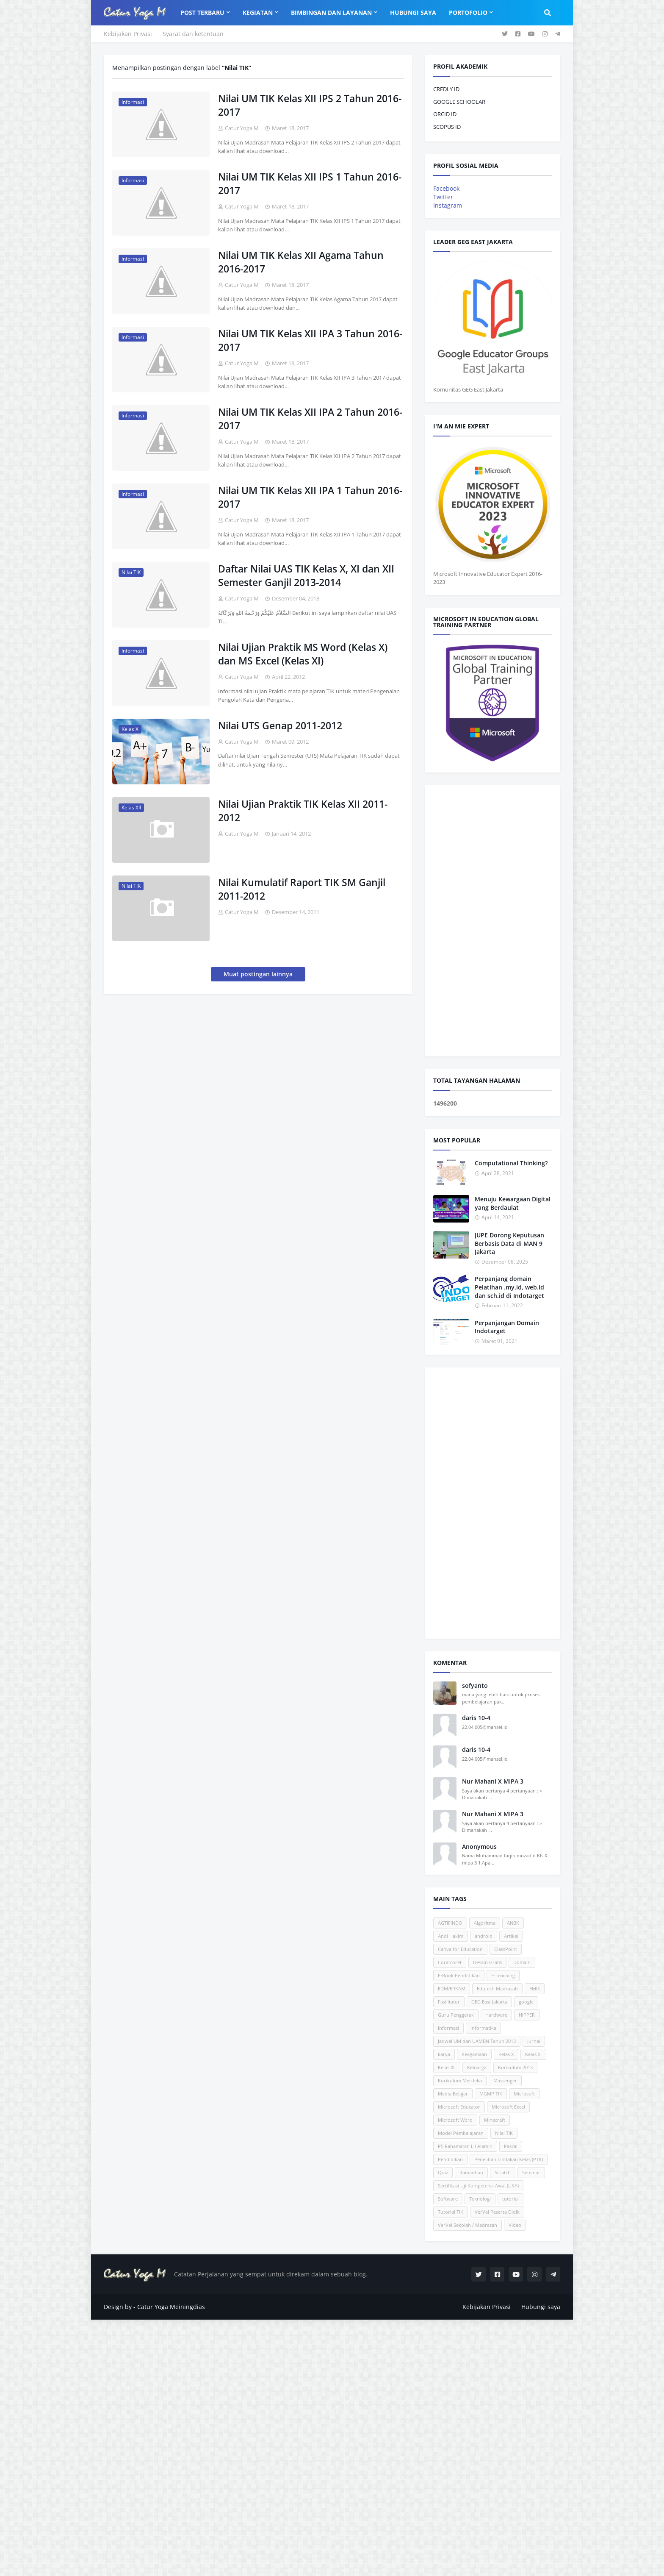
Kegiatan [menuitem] (258, 12)
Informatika (483, 2028)
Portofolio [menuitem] (468, 12)
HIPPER (527, 2015)
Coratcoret (450, 1962)
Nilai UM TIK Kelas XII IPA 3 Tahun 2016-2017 (310, 340)
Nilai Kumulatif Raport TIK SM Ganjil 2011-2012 (301, 889)
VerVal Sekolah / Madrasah (467, 2225)
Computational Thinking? (511, 1163)
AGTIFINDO (450, 1923)
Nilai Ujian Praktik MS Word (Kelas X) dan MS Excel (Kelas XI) (302, 653)
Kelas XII (447, 2067)
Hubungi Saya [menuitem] (413, 12)
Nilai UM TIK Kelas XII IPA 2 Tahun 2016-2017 (310, 418)
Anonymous (479, 1846)
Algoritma (484, 1923)
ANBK (513, 1923)
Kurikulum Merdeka (460, 2080)
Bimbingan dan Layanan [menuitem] (331, 12)
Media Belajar (453, 2093)
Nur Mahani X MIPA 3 (492, 1781)
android (483, 1936)
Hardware (496, 2015)
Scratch (503, 2172)
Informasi (448, 2028)
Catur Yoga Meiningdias (171, 2307)
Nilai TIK (504, 2133)
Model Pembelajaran (461, 2133)
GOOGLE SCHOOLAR (459, 102)
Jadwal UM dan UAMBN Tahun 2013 (477, 2041)
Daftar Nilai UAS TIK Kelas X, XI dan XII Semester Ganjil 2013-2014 (306, 575)
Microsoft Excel (508, 2107)
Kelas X (506, 2054)
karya (444, 2054)
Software (448, 2198)
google (526, 2001)
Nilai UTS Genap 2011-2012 (280, 725)
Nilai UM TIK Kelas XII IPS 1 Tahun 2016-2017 (309, 183)
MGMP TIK (490, 2093)
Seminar (531, 2172)
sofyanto (475, 1685)
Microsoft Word (455, 2120)
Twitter (443, 197)
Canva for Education (460, 1949)
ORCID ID (444, 114)
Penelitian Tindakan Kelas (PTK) (508, 2159)
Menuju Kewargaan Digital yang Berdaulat (513, 1203)
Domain (522, 1962)
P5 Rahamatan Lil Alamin (465, 2146)
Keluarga (477, 2067)
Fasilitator (449, 2001)
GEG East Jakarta (489, 2001)
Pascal (510, 2146)
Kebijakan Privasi (128, 34)
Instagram (447, 205)
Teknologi (480, 2198)
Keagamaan (474, 2054)
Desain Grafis (487, 1962)
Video (515, 2225)
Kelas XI (533, 2054)
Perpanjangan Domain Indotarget (507, 1327)
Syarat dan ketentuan (193, 34)
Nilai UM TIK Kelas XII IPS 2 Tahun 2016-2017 (309, 105)
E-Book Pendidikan (459, 1975)
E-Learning (503, 1975)
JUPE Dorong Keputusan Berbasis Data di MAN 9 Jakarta (509, 1243)
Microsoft (524, 2093)
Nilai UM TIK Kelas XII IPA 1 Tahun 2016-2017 (310, 497)
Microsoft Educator (459, 2107)
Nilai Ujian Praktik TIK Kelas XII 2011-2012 (302, 810)
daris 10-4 (476, 1718)
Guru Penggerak (456, 2015)
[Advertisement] (492, 921)
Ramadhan (471, 2172)
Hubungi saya (540, 2307)
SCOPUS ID (447, 127)
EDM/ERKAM (451, 1988)
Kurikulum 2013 (515, 2067)
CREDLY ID (446, 89)
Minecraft (494, 2120)
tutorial (510, 2198)
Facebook (446, 188)
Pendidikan (450, 2159)
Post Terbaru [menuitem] (202, 12)
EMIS (534, 1988)
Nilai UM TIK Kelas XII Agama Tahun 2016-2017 (301, 261)
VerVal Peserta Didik (497, 2212)
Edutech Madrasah (497, 1988)
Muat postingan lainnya (258, 974)
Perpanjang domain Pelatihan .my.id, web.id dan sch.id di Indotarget (509, 1287)
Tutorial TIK (450, 2212)
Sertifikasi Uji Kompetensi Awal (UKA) (478, 2185)
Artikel (511, 1936)
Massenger (505, 2080)
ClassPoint (505, 1949)
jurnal (533, 2041)
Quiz (443, 2172)
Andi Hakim (450, 1936)
